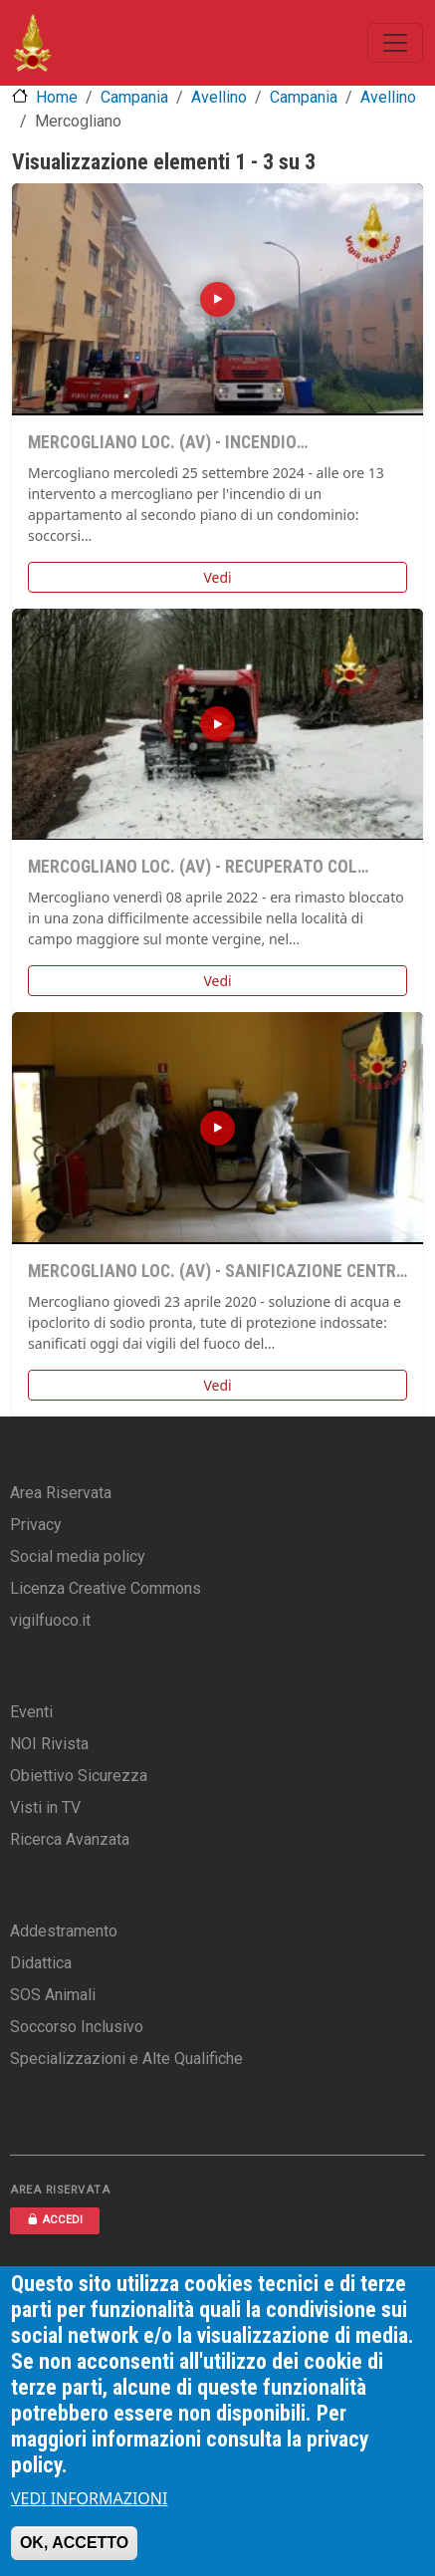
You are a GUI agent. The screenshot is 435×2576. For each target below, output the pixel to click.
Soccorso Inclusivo (76, 2026)
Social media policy (77, 1556)
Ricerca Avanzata (69, 1839)
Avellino (219, 97)
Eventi (31, 1711)
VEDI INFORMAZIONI (89, 2498)
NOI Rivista (49, 1743)
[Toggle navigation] (395, 43)
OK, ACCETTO (74, 2542)
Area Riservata (60, 1492)
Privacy (36, 1524)
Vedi (217, 577)
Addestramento (63, 1931)
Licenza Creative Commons (105, 1588)
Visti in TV (45, 1807)
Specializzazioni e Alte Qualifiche (126, 2058)
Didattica (41, 1962)
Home (57, 97)
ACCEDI (55, 2219)
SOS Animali (53, 1994)
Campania (134, 97)
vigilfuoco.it (50, 1620)
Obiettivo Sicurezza (78, 1775)
